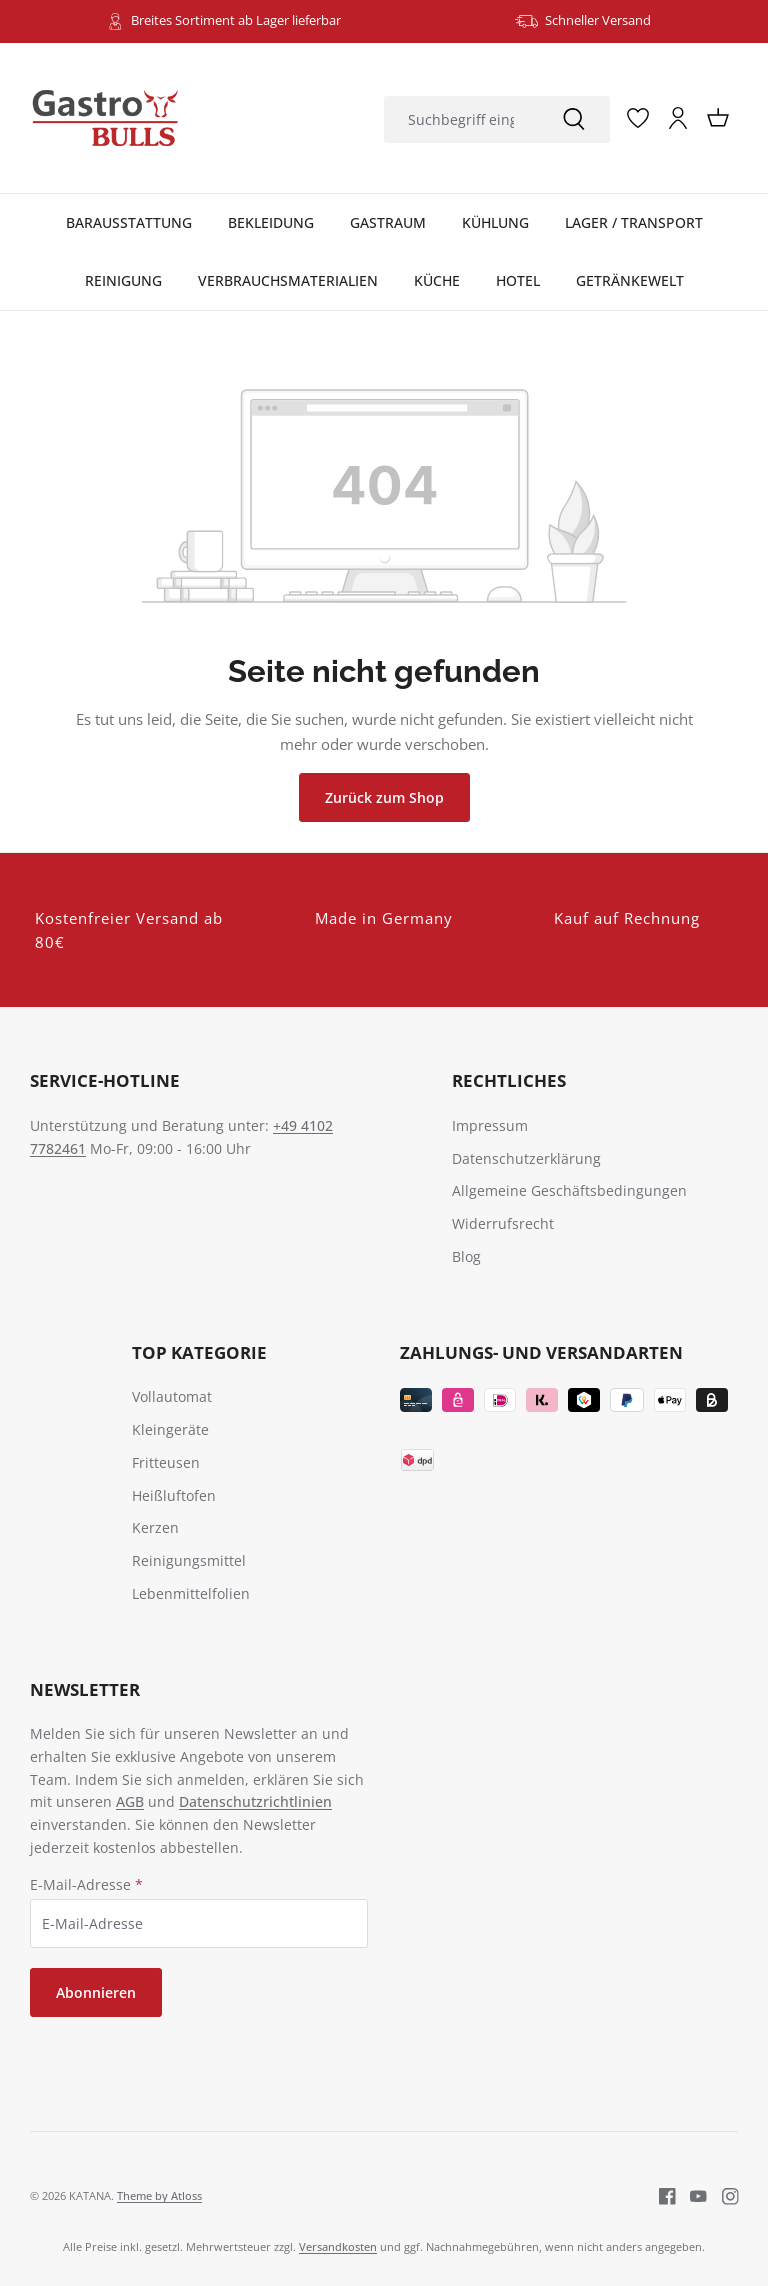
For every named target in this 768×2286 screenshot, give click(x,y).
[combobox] (461, 119)
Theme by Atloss (159, 2195)
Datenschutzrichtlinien (255, 1801)
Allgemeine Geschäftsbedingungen (569, 1190)
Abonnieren (96, 1992)
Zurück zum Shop (384, 797)
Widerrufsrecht (503, 1223)
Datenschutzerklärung (526, 1158)
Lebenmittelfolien (191, 1593)
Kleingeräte (170, 1429)
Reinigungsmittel (189, 1560)
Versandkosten (338, 2246)
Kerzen (155, 1527)
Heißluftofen (174, 1495)
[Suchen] (574, 119)
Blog (466, 1256)
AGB (130, 1801)
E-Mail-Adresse (86, 1884)
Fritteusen (166, 1462)
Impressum (490, 1125)
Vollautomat (172, 1396)
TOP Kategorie (199, 1352)
